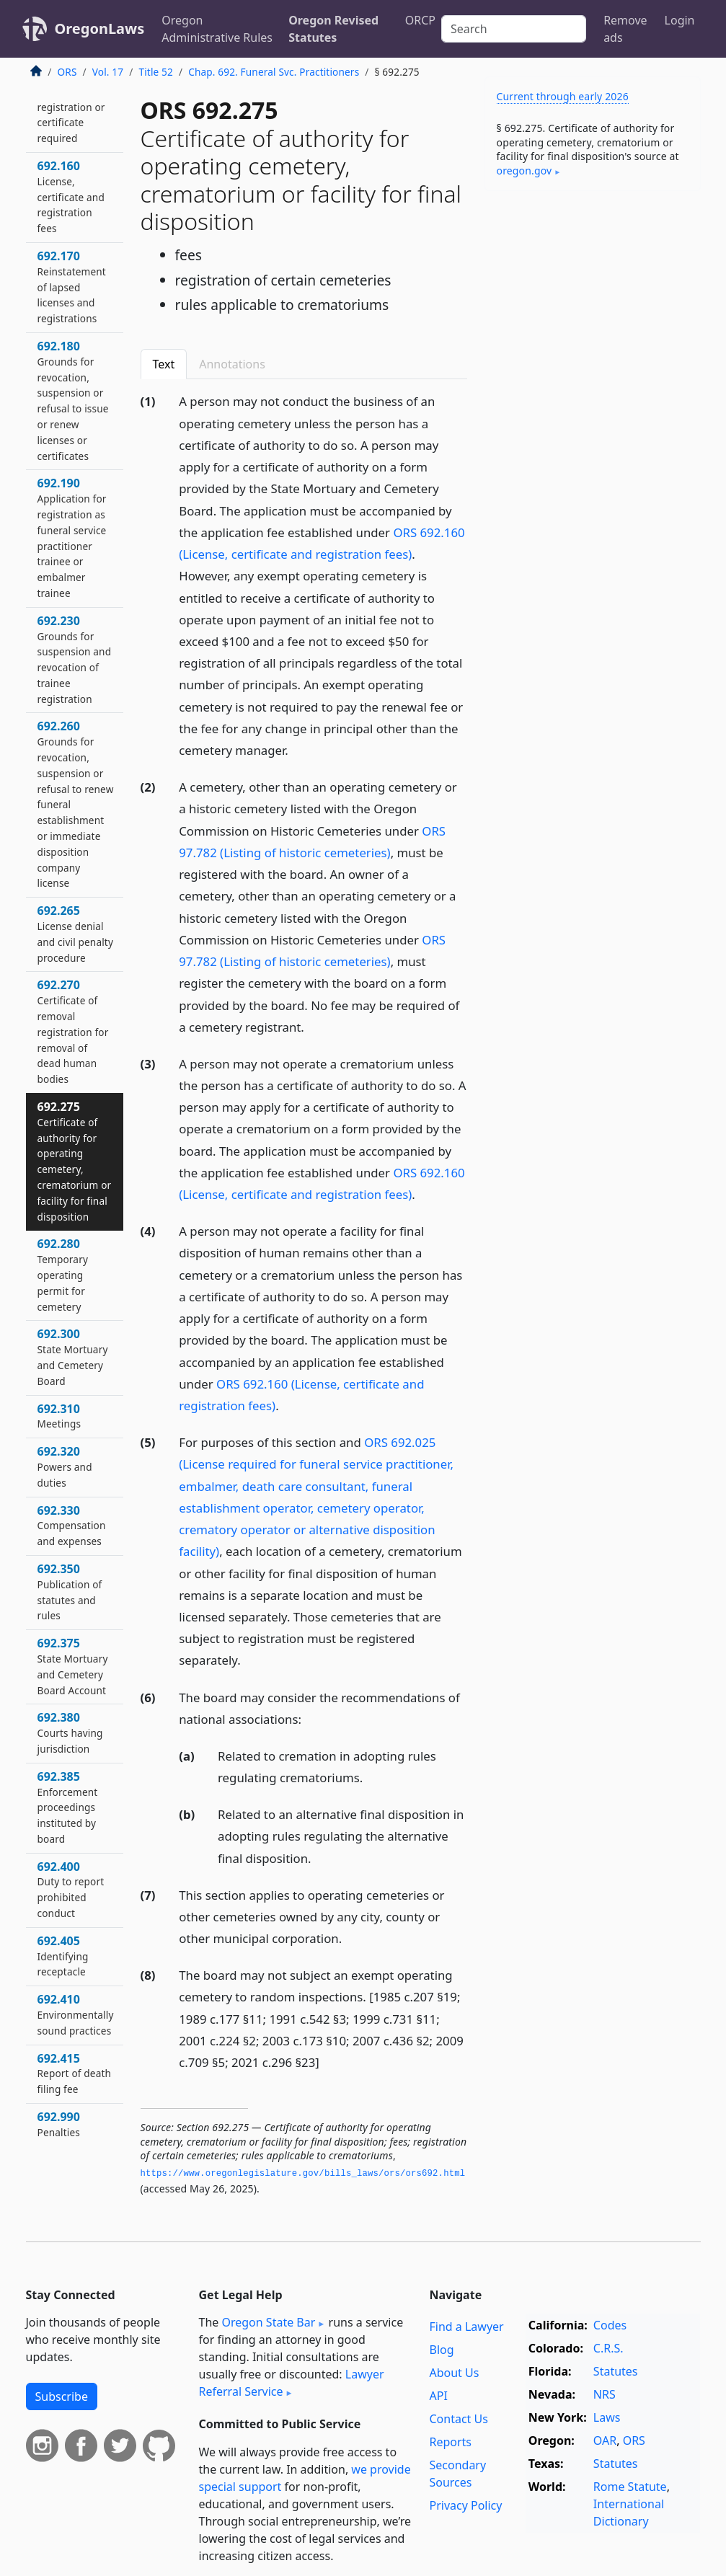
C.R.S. (608, 2348)
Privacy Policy (465, 2505)
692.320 (64, 1466)
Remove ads (625, 28)
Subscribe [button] (61, 2396)
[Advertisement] (592, 301)
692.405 (63, 1956)
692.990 (58, 2124)
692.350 (69, 1591)
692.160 (71, 196)
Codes (610, 2325)
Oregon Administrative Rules (217, 28)
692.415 (74, 2073)
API (438, 2396)
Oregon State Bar (268, 2322)
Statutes (615, 2371)
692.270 (73, 1031)
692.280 (63, 1274)
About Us (454, 2373)
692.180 (73, 400)
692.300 (72, 1356)
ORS (67, 72)
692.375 (72, 1665)
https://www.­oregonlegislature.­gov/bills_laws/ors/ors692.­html (303, 2174)
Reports (450, 2442)
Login (680, 20)
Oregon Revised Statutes (333, 28)
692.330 (71, 1525)
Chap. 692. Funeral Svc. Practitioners (273, 72)
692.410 (75, 2014)
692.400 (71, 1889)
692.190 (72, 537)
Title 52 (155, 72)
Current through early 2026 (563, 96)
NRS (604, 2394)
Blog (441, 2350)
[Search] (513, 29)
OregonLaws (100, 28)
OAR (604, 2440)
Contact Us (458, 2419)
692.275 (74, 1161)
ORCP (420, 20)
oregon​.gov (524, 170)
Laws (607, 2417)
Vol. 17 (107, 72)
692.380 (70, 1732)
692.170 (71, 286)
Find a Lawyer (466, 2326)
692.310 (59, 1416)
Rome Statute (630, 2487)
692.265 (75, 933)
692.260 (75, 804)
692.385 (67, 1807)
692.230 (74, 659)
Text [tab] (164, 364)
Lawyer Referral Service (291, 2382)
